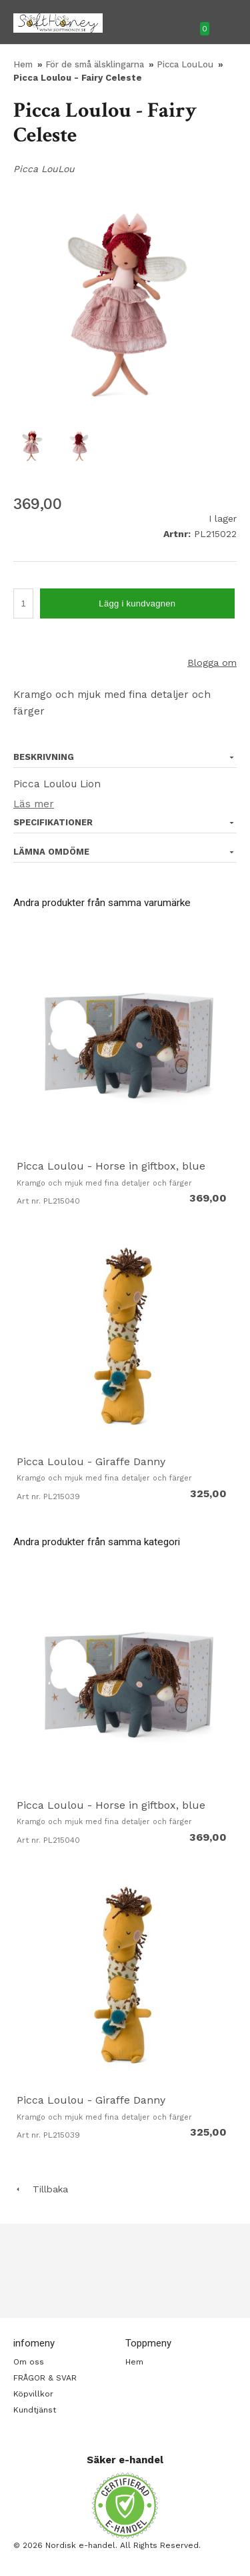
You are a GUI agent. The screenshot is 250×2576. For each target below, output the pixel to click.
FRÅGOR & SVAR (45, 2378)
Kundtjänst (34, 2410)
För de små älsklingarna (96, 64)
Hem (23, 64)
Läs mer (33, 804)
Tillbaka (40, 2189)
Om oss (28, 2362)
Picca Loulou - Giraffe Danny (91, 1461)
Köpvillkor (33, 2394)
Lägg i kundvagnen (137, 603)
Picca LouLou (186, 64)
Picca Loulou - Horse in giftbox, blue (111, 1166)
